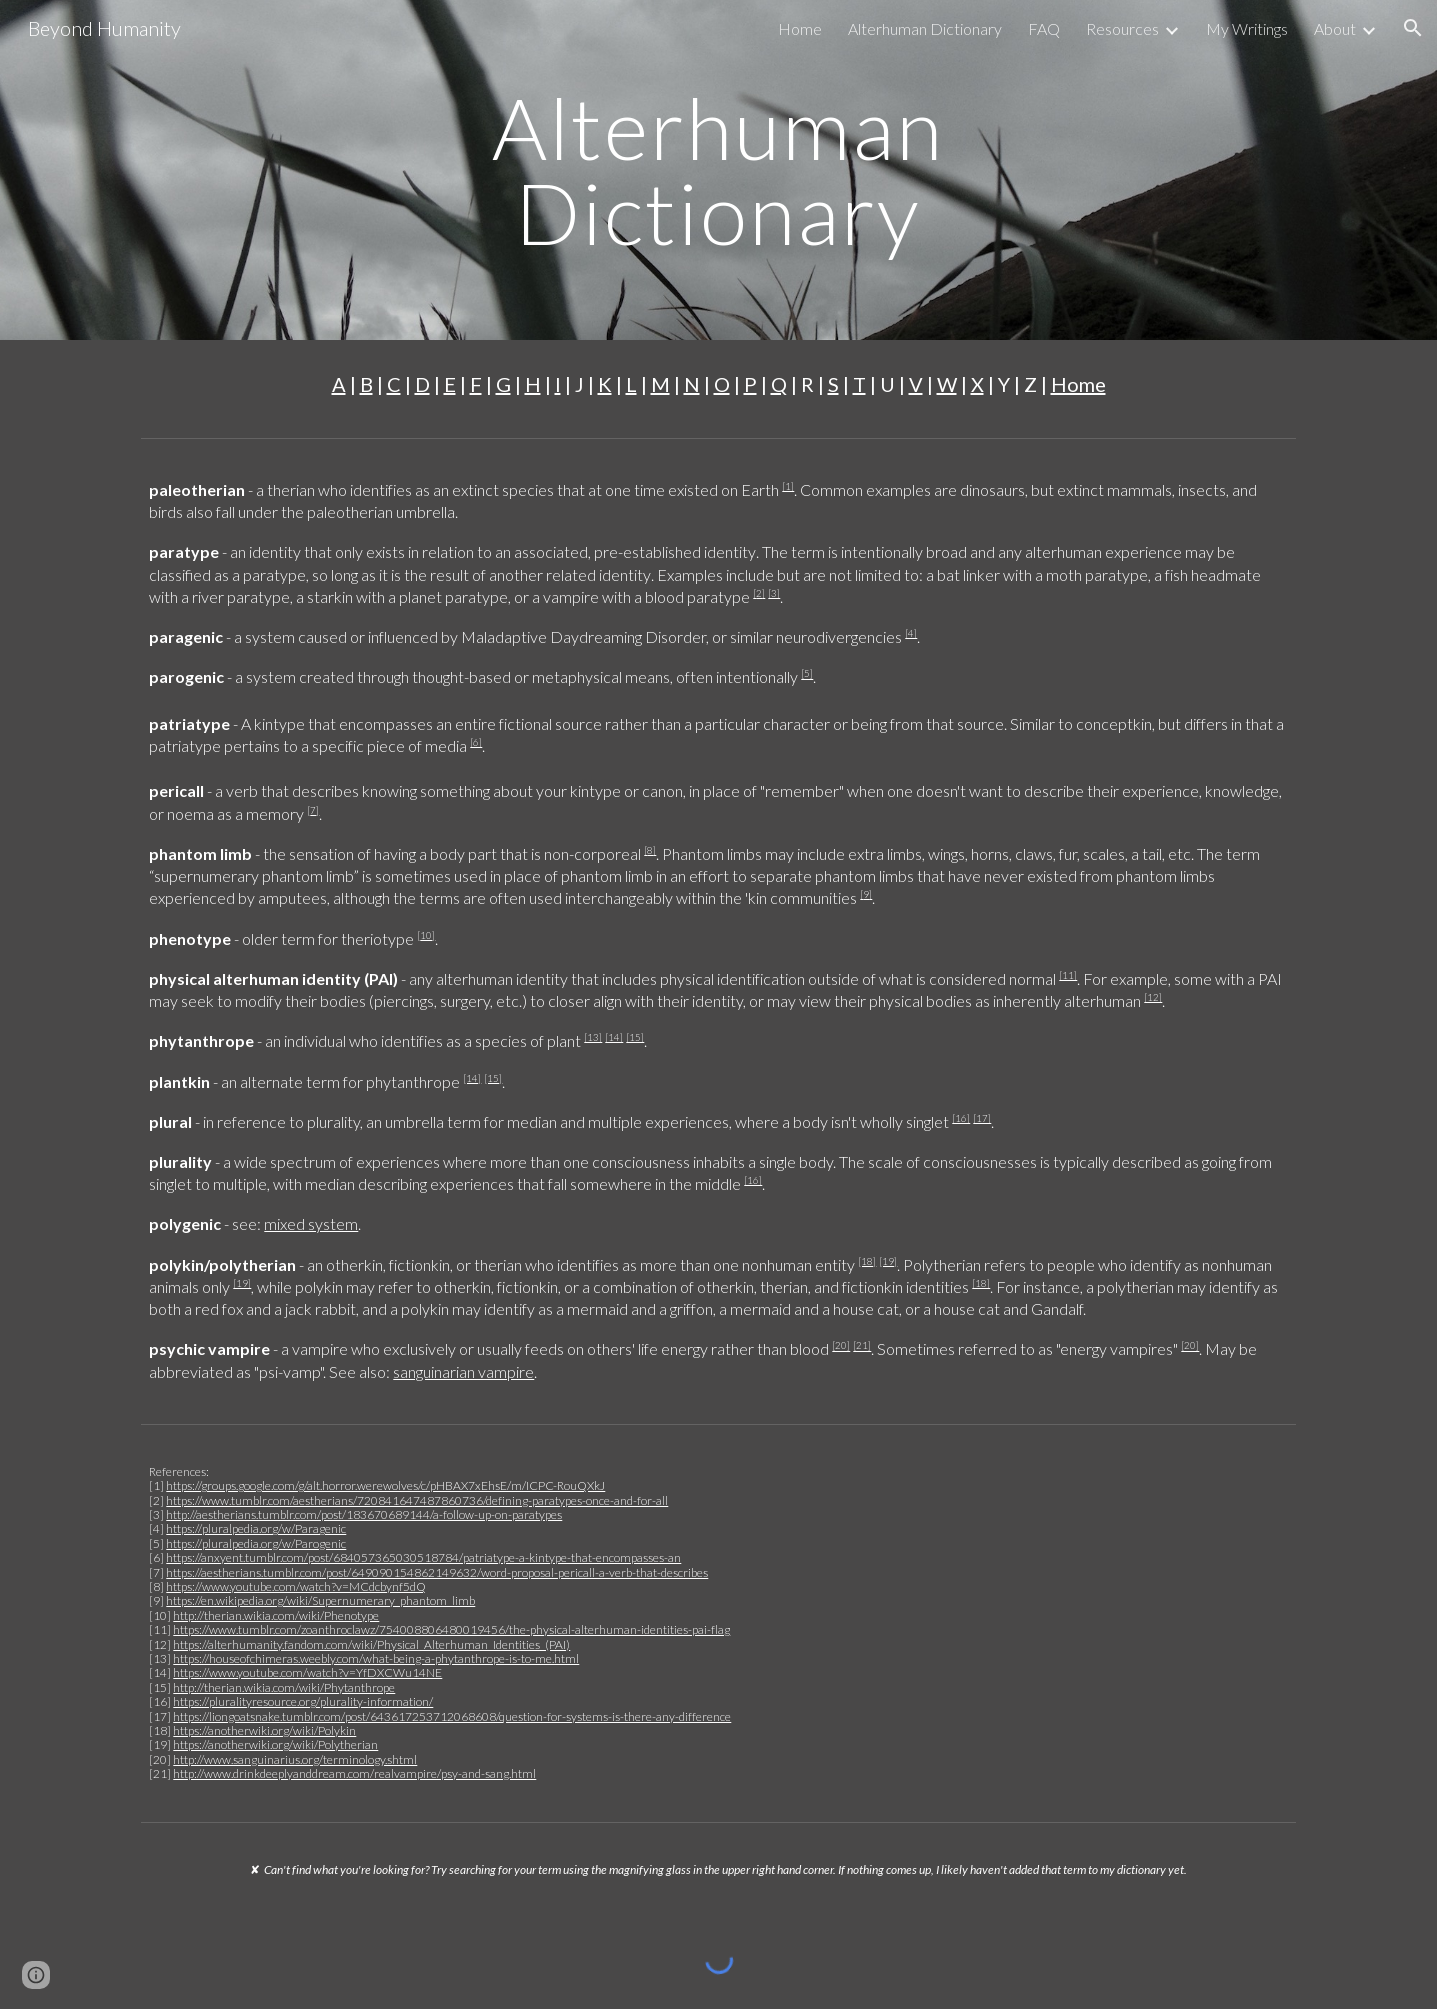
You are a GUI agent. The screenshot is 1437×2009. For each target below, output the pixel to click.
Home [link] (800, 28)
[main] (719, 170)
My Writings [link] (1247, 28)
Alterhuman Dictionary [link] (925, 28)
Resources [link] (1122, 28)
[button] (1413, 28)
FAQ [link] (1044, 28)
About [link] (1335, 28)
